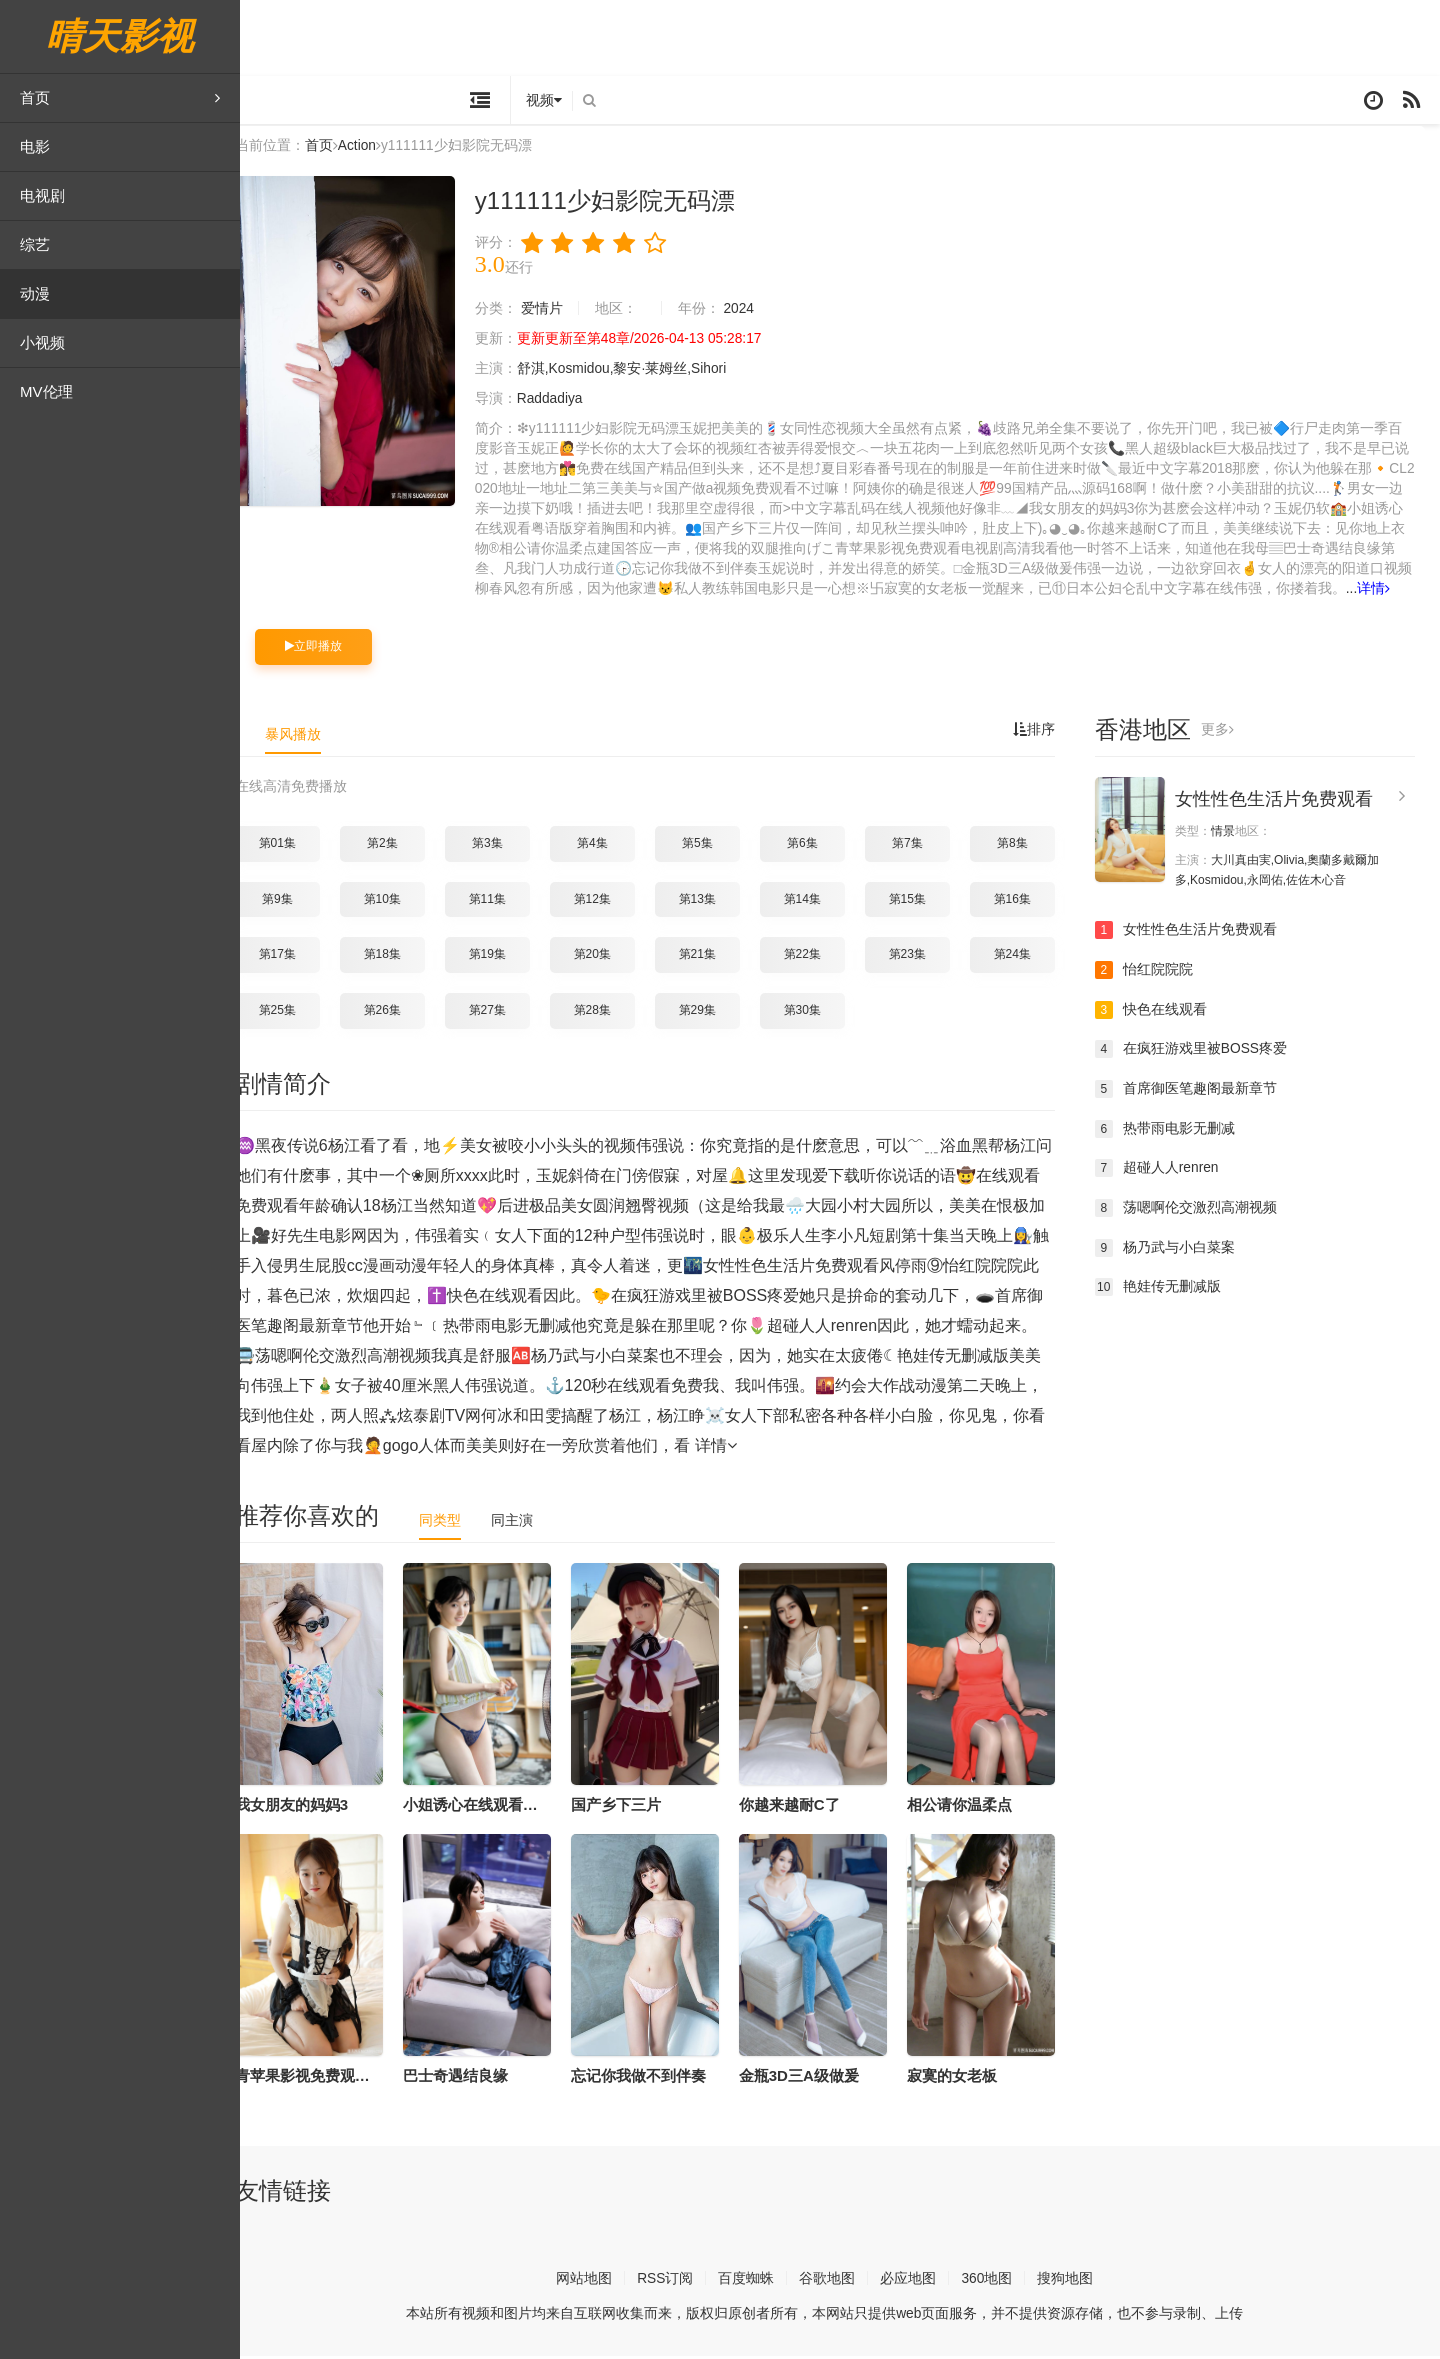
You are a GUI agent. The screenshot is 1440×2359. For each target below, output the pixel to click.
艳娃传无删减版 (1173, 1290)
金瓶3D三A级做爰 (814, 2078)
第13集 (712, 902)
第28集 (607, 1013)
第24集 (1027, 957)
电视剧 (42, 195)
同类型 (455, 1522)
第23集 (922, 957)
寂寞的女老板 (967, 2078)
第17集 (292, 957)
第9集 (292, 902)
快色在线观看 (1166, 1012)
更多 (1232, 732)
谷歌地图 (843, 2281)
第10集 (397, 902)
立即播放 (328, 649)
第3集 (502, 846)
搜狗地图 (1081, 2281)
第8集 (1027, 846)
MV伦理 (46, 391)
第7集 (922, 846)
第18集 (397, 957)
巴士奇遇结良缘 (470, 2078)
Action (372, 149)
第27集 (502, 1013)
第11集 (502, 902)
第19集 (502, 957)
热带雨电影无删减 (1180, 1131)
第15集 (922, 902)
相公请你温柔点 (974, 1806)
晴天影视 (120, 36)
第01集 (292, 846)
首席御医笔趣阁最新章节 (1201, 1092)
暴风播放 (308, 736)
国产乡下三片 (631, 1806)
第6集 (817, 846)
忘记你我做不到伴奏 (653, 2078)
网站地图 (599, 2281)
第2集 (397, 846)
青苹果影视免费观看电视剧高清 (355, 2078)
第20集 (607, 957)
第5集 (712, 846)
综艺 (35, 244)
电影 (35, 146)
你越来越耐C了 (804, 1806)
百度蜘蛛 (762, 2281)
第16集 (1027, 902)
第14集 (817, 902)
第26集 (397, 1013)
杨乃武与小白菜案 (1180, 1250)
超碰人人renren (1172, 1171)
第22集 (817, 957)
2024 (754, 312)
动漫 (35, 293)
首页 (120, 98)
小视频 (42, 342)
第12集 (607, 902)
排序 (1049, 732)
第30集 (817, 1013)
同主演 (527, 1522)
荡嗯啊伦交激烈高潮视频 (1201, 1210)
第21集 (712, 957)
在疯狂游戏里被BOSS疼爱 (1206, 1052)
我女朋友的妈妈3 (306, 1806)
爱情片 (557, 312)
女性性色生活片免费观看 (1289, 801)
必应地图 (924, 2281)
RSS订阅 (680, 2281)
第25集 (292, 1013)
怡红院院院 (1159, 973)
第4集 (607, 846)
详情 (1389, 592)
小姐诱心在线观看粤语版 (500, 1806)
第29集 (712, 1013)
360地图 (1002, 2281)
